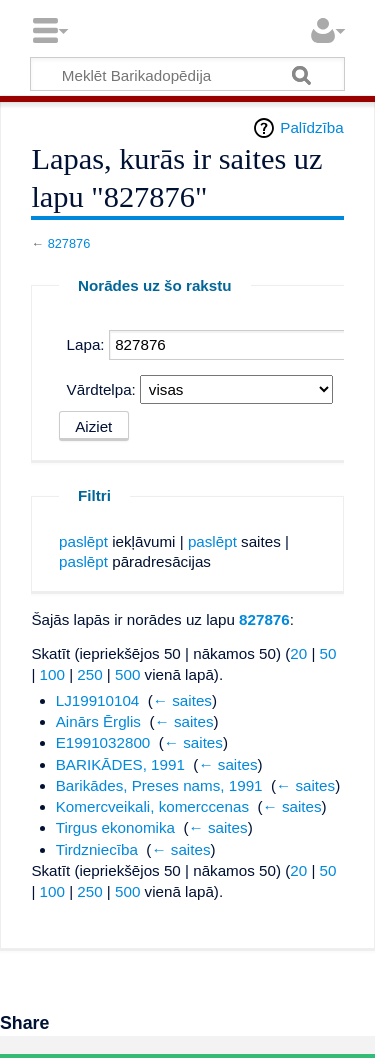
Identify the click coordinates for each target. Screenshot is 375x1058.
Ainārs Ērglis (98, 721)
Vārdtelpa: (101, 389)
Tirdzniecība (97, 849)
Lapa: (86, 344)
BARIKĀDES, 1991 (120, 764)
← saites (182, 700)
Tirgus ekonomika (115, 827)
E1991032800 (103, 742)
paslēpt (83, 541)
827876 (69, 243)
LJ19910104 (98, 700)
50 (328, 653)
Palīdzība (311, 127)
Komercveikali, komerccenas (152, 806)
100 (52, 674)
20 (298, 653)
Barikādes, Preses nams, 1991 (159, 785)
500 (127, 674)
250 (89, 674)
